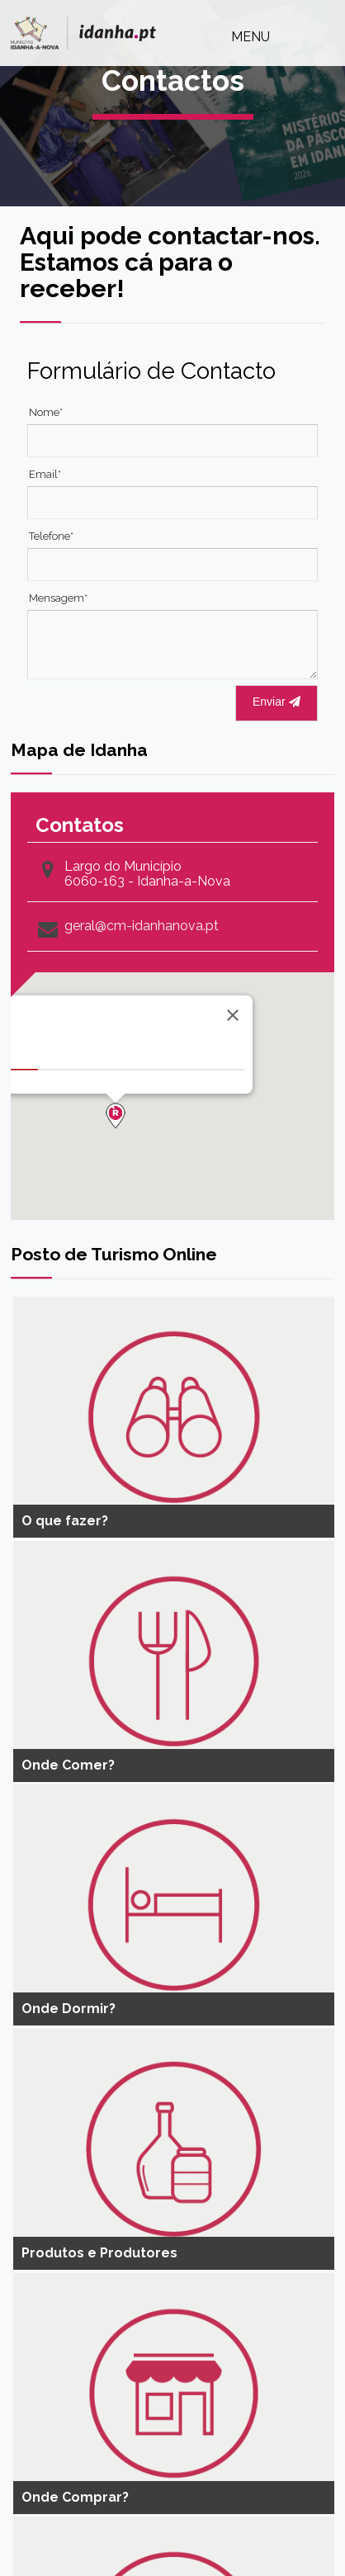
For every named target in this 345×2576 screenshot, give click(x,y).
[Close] (233, 1015)
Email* (45, 474)
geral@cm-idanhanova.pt (141, 926)
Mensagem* (58, 598)
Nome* (46, 412)
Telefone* (51, 536)
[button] (115, 1116)
